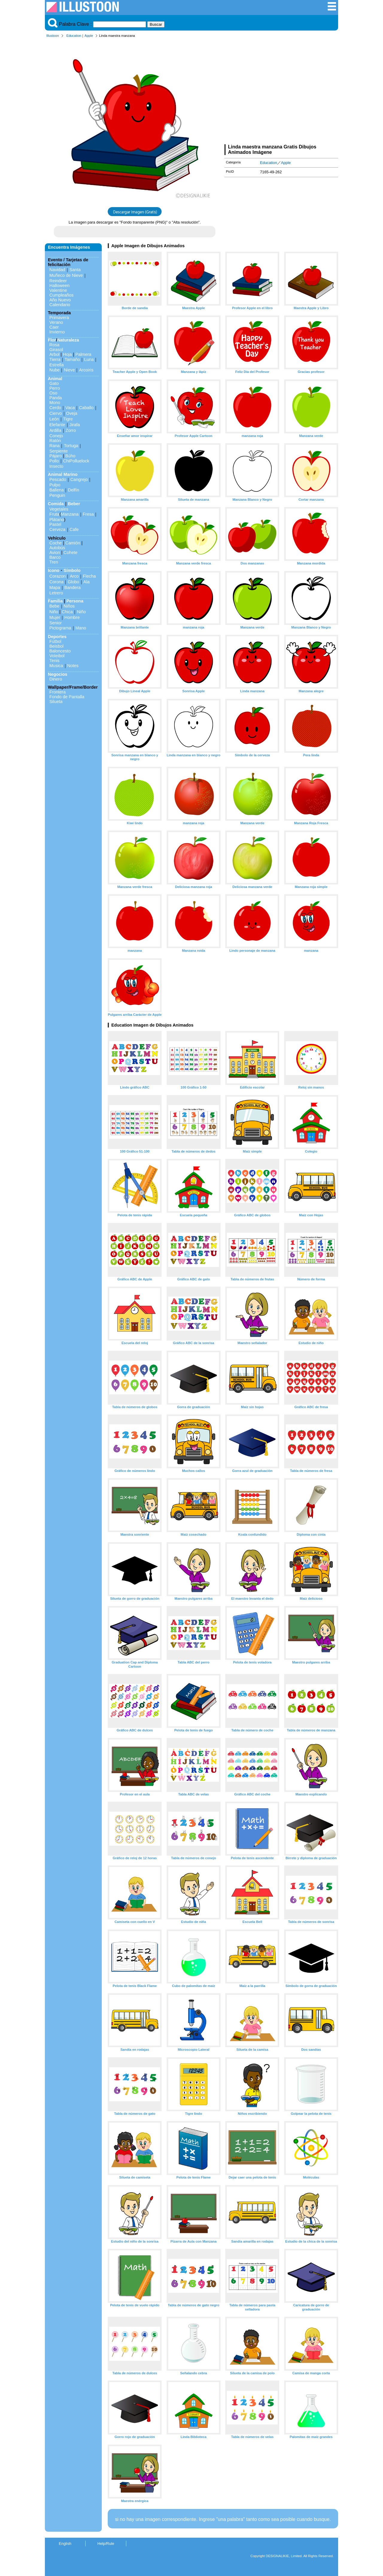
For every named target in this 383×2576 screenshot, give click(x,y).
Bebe (54, 606)
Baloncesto (60, 651)
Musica (56, 665)
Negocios (57, 674)
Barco (55, 557)
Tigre (68, 419)
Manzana (69, 514)
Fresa (88, 514)
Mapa (54, 587)
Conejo (56, 435)
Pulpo (54, 484)
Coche (55, 543)
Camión (72, 543)
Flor (52, 340)
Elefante (57, 424)
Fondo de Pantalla (66, 696)
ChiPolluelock (76, 461)
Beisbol (56, 646)
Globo (73, 581)
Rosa (54, 344)
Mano (80, 628)
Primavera (59, 317)
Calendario (59, 304)
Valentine (58, 290)
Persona (74, 601)
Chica (67, 611)
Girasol (56, 349)
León (54, 419)
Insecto (56, 466)
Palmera (83, 354)
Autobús (57, 547)
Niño (53, 611)
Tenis (54, 660)
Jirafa (74, 424)
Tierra (54, 359)
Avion (54, 552)
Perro (54, 388)
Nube (54, 370)
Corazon (57, 576)
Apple (88, 35)
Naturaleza (68, 340)
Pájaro (55, 455)
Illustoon (52, 35)
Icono (53, 570)
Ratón (55, 440)
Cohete (70, 552)
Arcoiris (86, 370)
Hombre (72, 617)
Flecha (89, 576)
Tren (53, 562)
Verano (56, 322)
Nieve (69, 370)
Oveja (71, 413)
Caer (54, 327)
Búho (70, 455)
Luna (89, 359)
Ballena (56, 490)
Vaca (70, 407)
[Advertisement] (281, 92)
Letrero (56, 593)
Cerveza (57, 529)
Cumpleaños (61, 295)
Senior (55, 622)
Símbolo (71, 570)
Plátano (56, 519)
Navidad (57, 269)
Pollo (54, 461)
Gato (54, 383)
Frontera (57, 692)
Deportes (57, 636)
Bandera (72, 587)
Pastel (55, 524)
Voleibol (56, 655)
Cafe (74, 529)
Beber (74, 503)
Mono (54, 402)
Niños (69, 606)
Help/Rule (105, 2543)
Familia (55, 601)
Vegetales (58, 509)
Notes (73, 665)
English (65, 2543)
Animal (55, 378)
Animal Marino (62, 474)
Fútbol (55, 641)
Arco (74, 576)
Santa (75, 269)
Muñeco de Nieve (66, 275)
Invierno (57, 332)
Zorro (71, 430)
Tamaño (72, 359)
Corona (56, 581)
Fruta (54, 514)
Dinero (55, 679)
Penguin (57, 495)
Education (73, 35)
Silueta (56, 701)
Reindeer (58, 280)
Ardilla (55, 430)
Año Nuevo (60, 299)
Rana (54, 445)
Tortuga (71, 445)
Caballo (86, 407)
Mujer (54, 617)
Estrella (56, 364)
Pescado (57, 479)
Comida (56, 503)
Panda (55, 397)
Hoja (67, 354)
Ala (86, 581)
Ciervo (55, 413)
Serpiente (58, 451)
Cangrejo (79, 479)
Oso (53, 393)
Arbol (54, 354)
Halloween (59, 285)
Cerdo (55, 407)
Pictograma (60, 628)
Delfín (73, 490)
